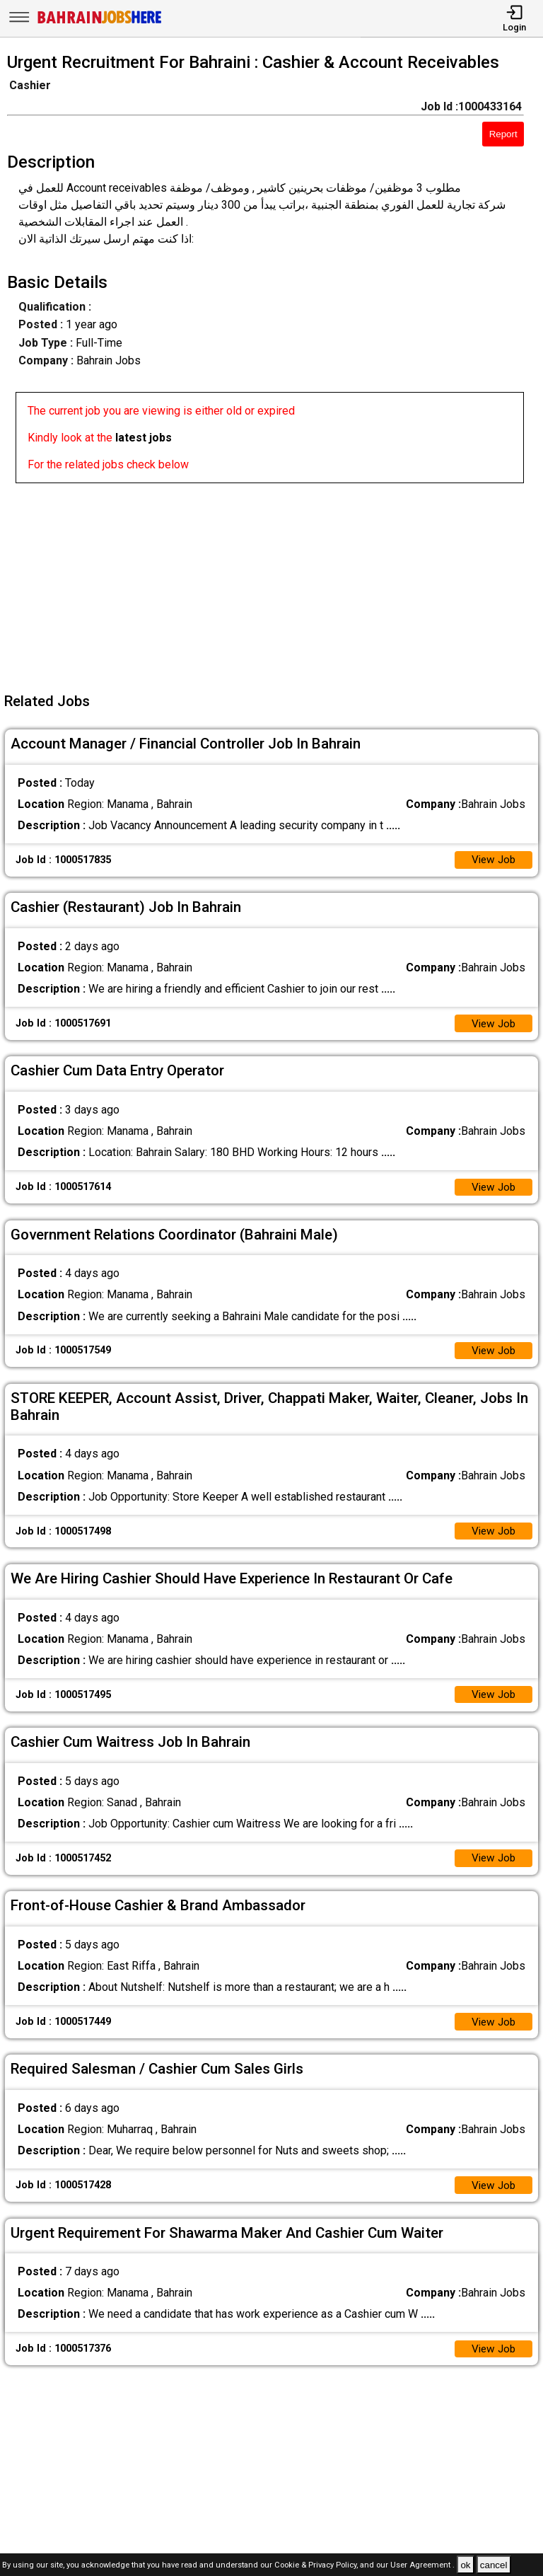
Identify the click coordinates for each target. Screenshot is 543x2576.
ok (465, 2565)
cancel (494, 2565)
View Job (492, 860)
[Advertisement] (276, 582)
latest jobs (143, 437)
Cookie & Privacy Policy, (317, 2565)
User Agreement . (422, 2565)
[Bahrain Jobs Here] (99, 22)
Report (503, 134)
